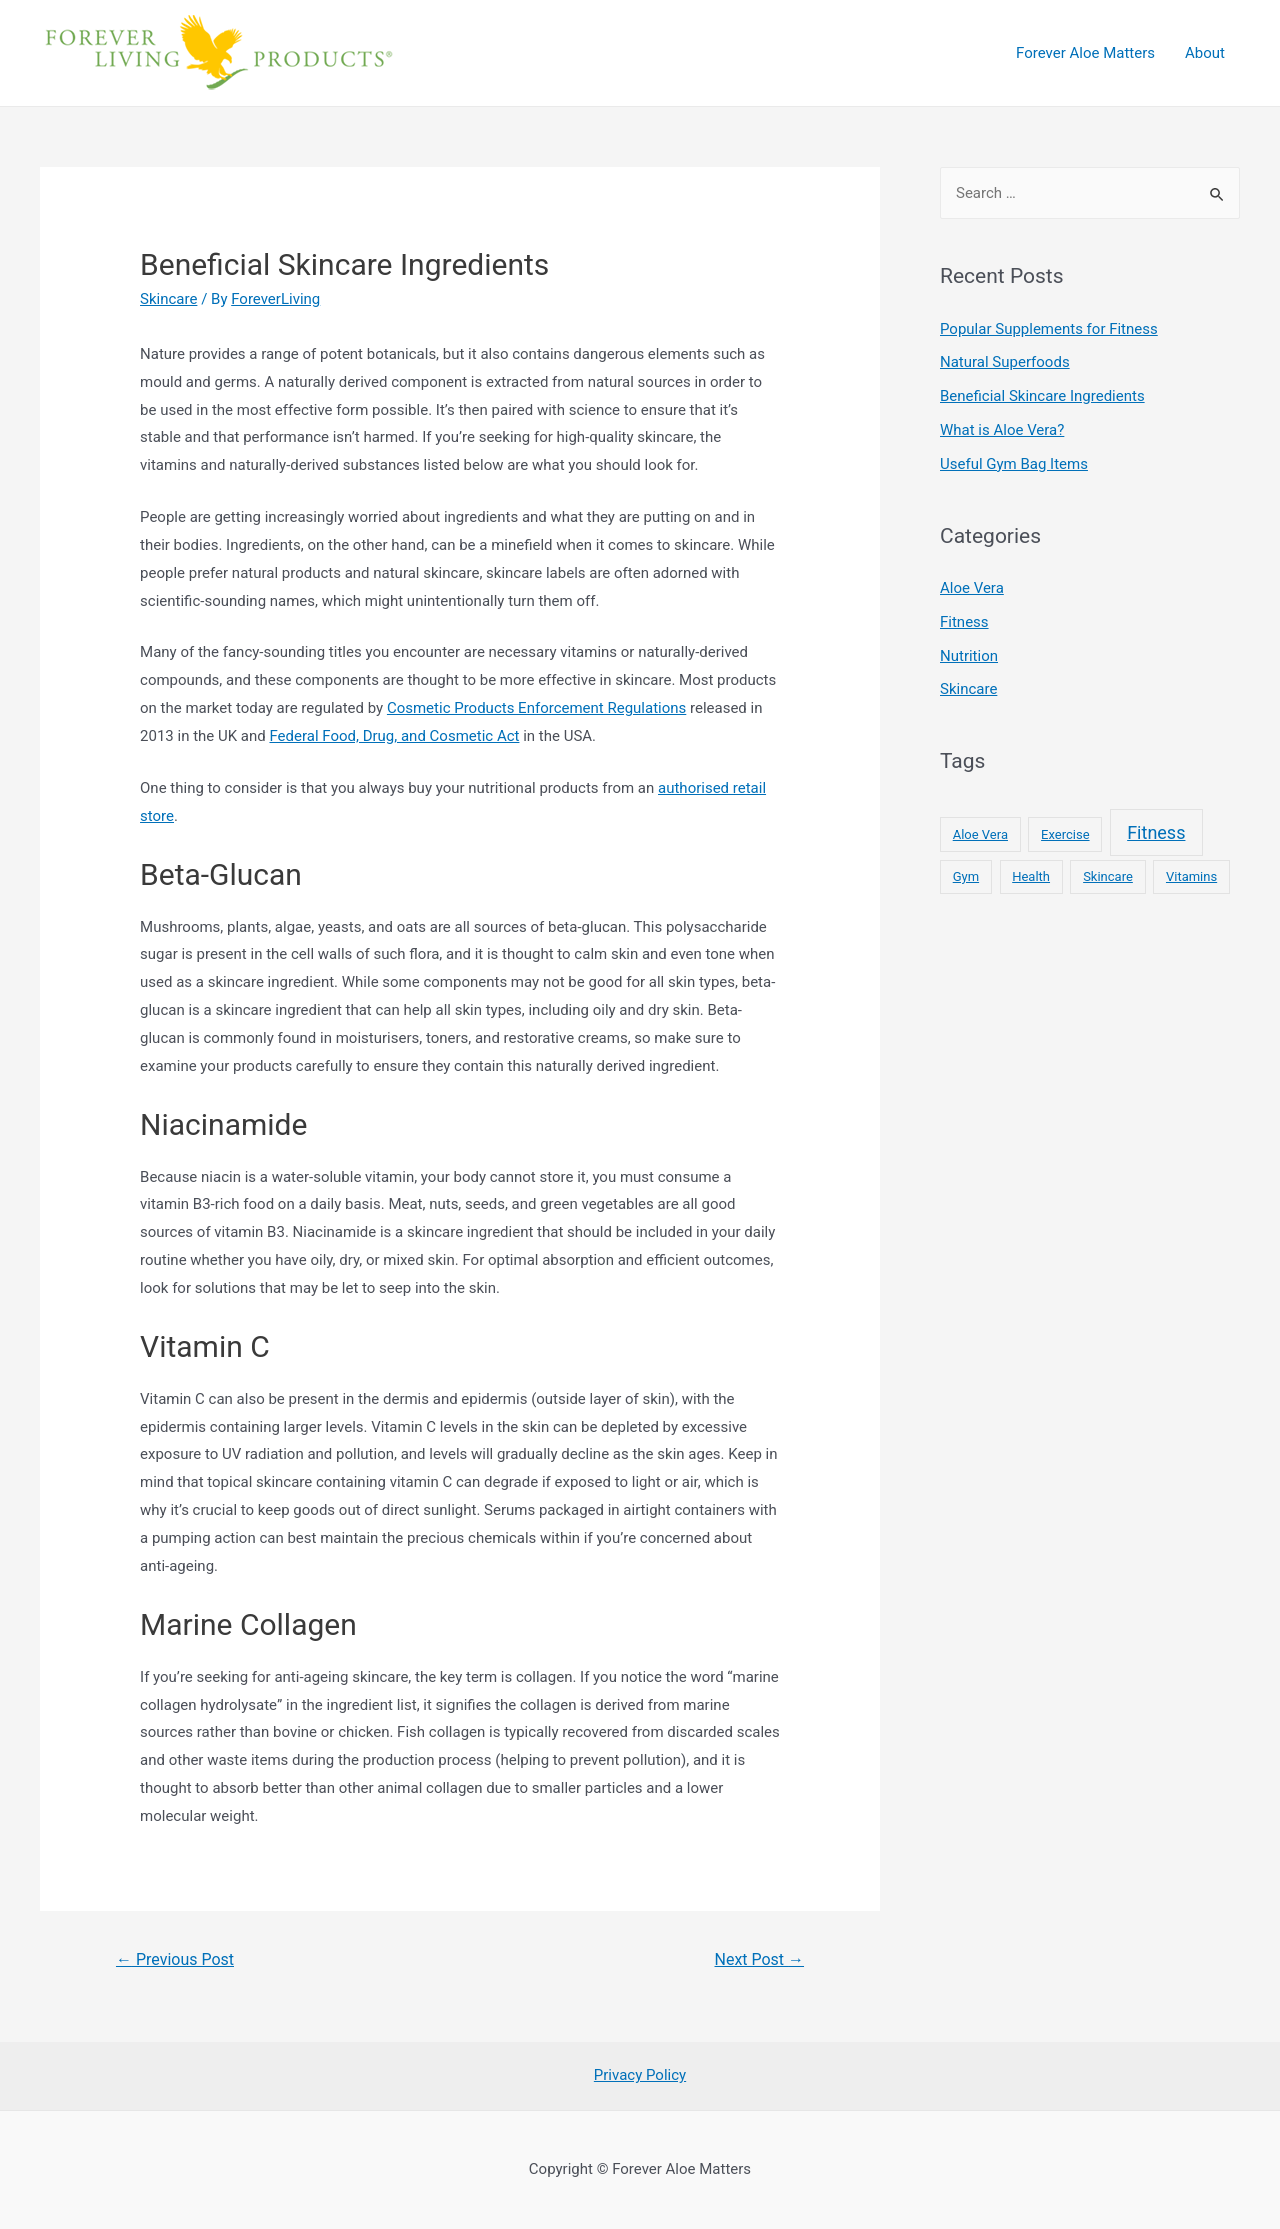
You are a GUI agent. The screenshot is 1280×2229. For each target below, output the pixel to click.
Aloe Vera (972, 588)
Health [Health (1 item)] (1031, 876)
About (1205, 53)
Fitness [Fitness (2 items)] (1156, 832)
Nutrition (969, 656)
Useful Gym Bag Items (1014, 464)
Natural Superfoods (1005, 362)
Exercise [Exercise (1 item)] (1065, 834)
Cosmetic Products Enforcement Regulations (536, 708)
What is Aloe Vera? (1002, 430)
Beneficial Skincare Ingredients (1042, 396)
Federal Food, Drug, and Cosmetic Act (394, 736)
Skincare (168, 299)
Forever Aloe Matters (1085, 53)
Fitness (964, 622)
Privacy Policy (640, 2075)
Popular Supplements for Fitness (1049, 329)
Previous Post (175, 1959)
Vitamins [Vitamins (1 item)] (1191, 876)
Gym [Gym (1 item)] (966, 876)
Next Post (760, 1959)
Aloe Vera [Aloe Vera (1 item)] (980, 834)
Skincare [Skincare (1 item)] (1108, 876)
